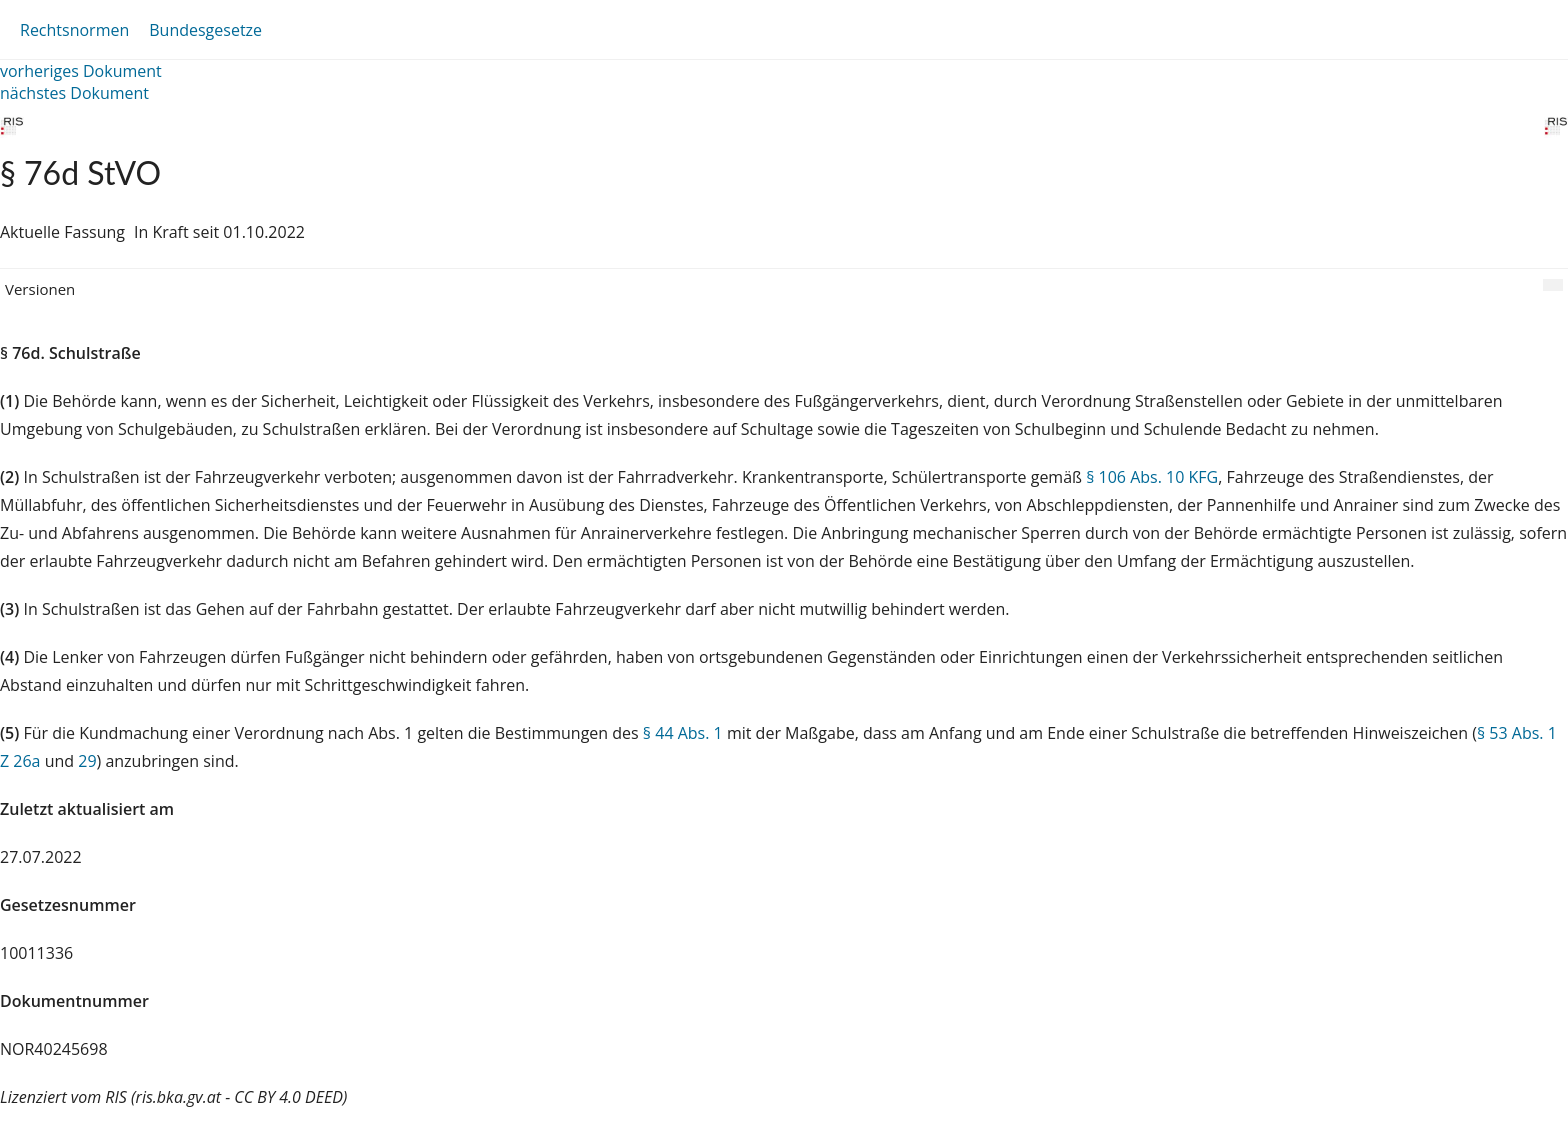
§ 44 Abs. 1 (683, 733)
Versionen (40, 289)
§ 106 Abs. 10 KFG (1152, 477)
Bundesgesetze (205, 30)
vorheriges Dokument (81, 71)
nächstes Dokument (74, 93)
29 (87, 761)
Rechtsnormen (74, 30)
